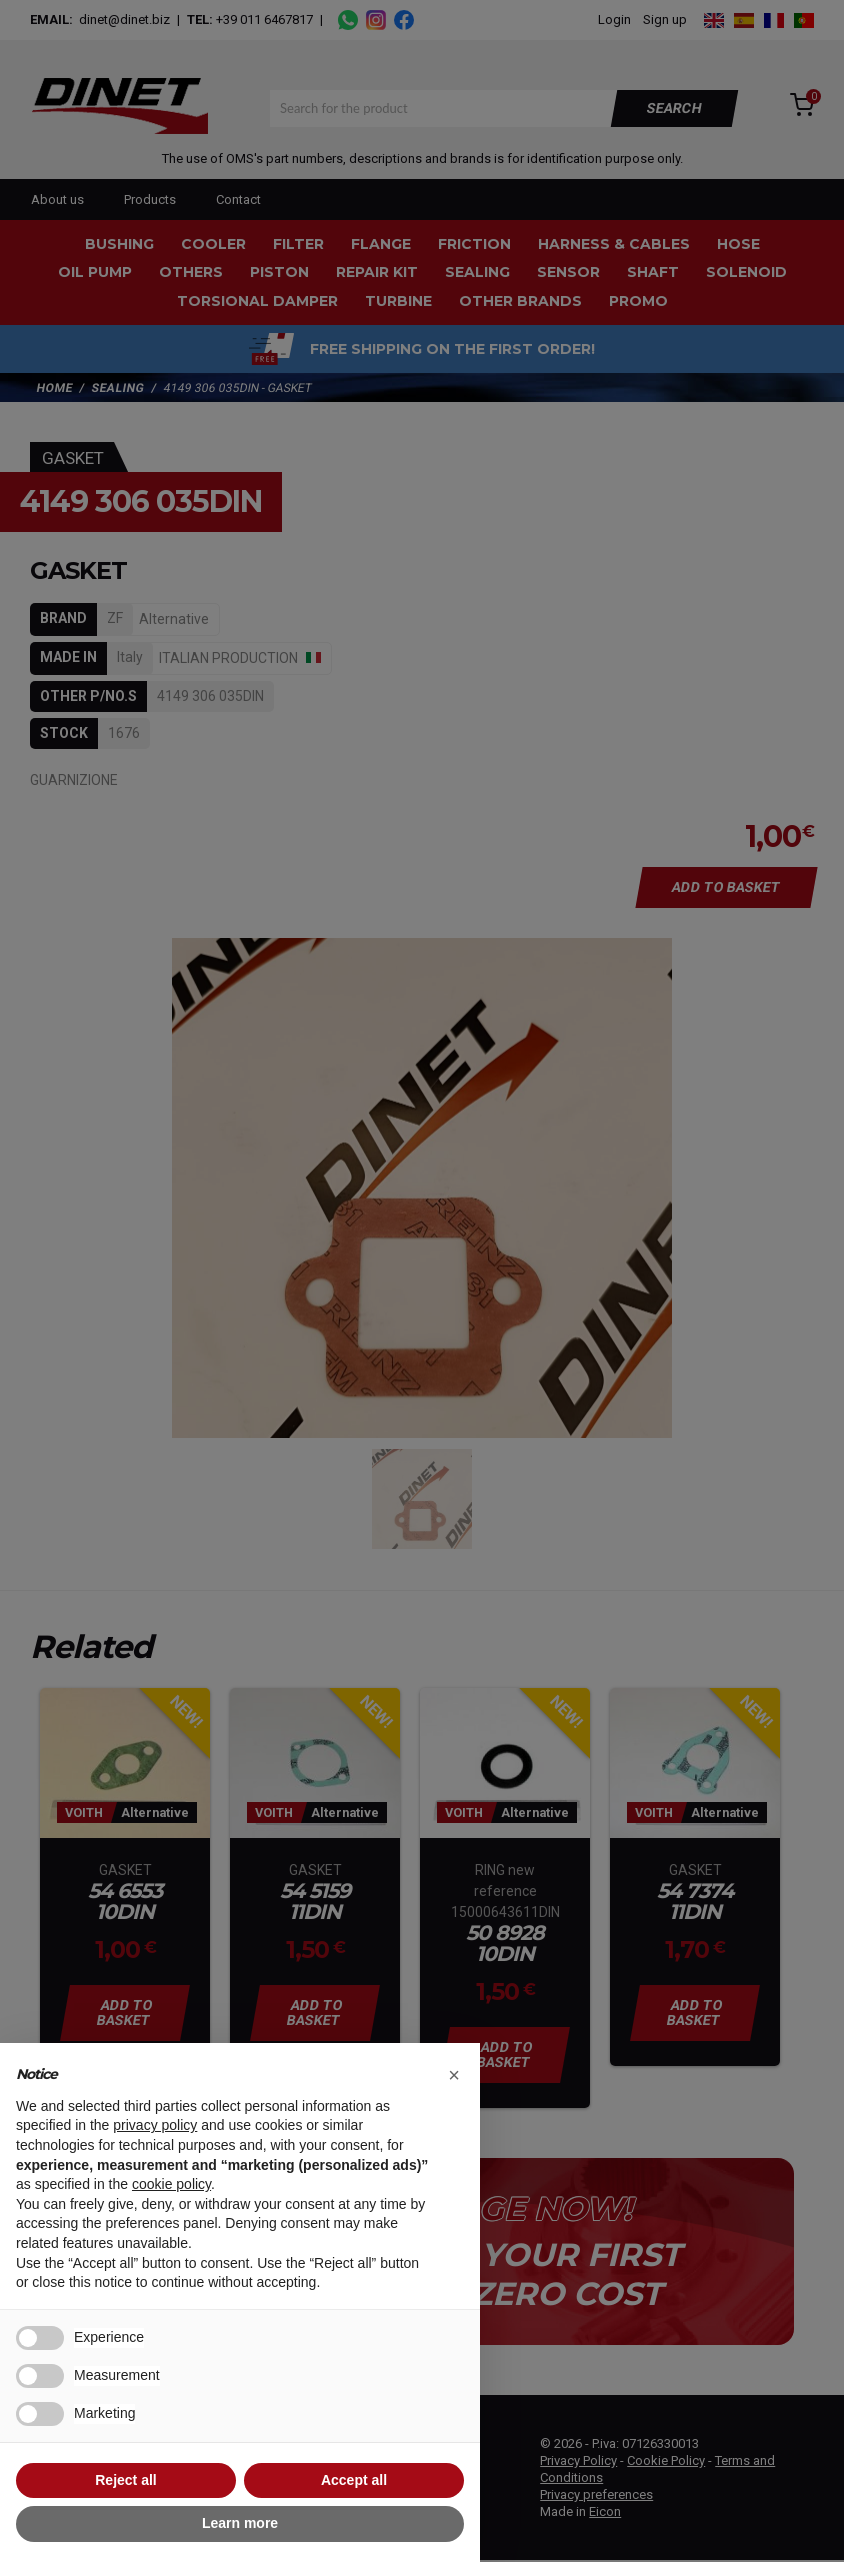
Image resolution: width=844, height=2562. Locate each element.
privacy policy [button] (155, 2125)
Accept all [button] (354, 2480)
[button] (454, 2075)
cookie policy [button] (171, 2184)
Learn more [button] (240, 2523)
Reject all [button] (125, 2480)
